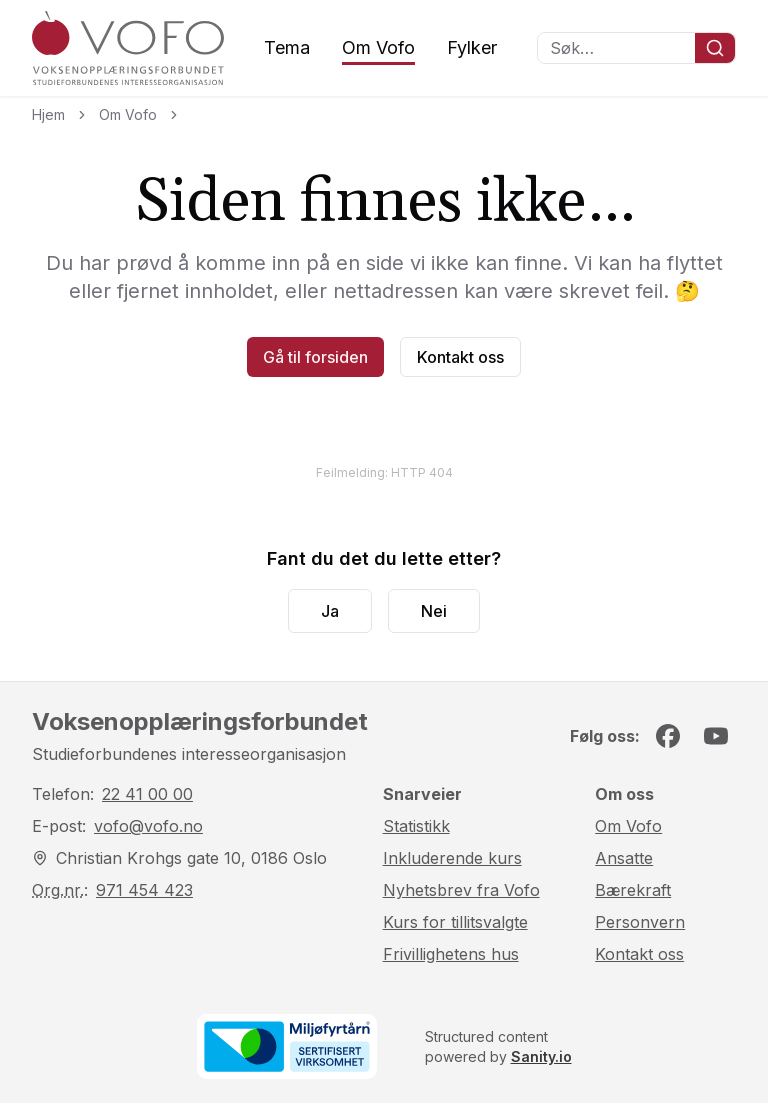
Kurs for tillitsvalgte (455, 922)
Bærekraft (633, 890)
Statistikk (416, 826)
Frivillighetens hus (451, 954)
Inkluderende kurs (452, 858)
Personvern (640, 922)
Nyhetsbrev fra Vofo (461, 890)
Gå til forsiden (315, 357)
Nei (434, 611)
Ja (330, 611)
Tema (287, 47)
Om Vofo (378, 47)
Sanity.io (541, 1056)
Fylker (472, 47)
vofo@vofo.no (148, 826)
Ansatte (624, 858)
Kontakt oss (460, 357)
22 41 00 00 (147, 794)
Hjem (48, 114)
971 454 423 (144, 890)
